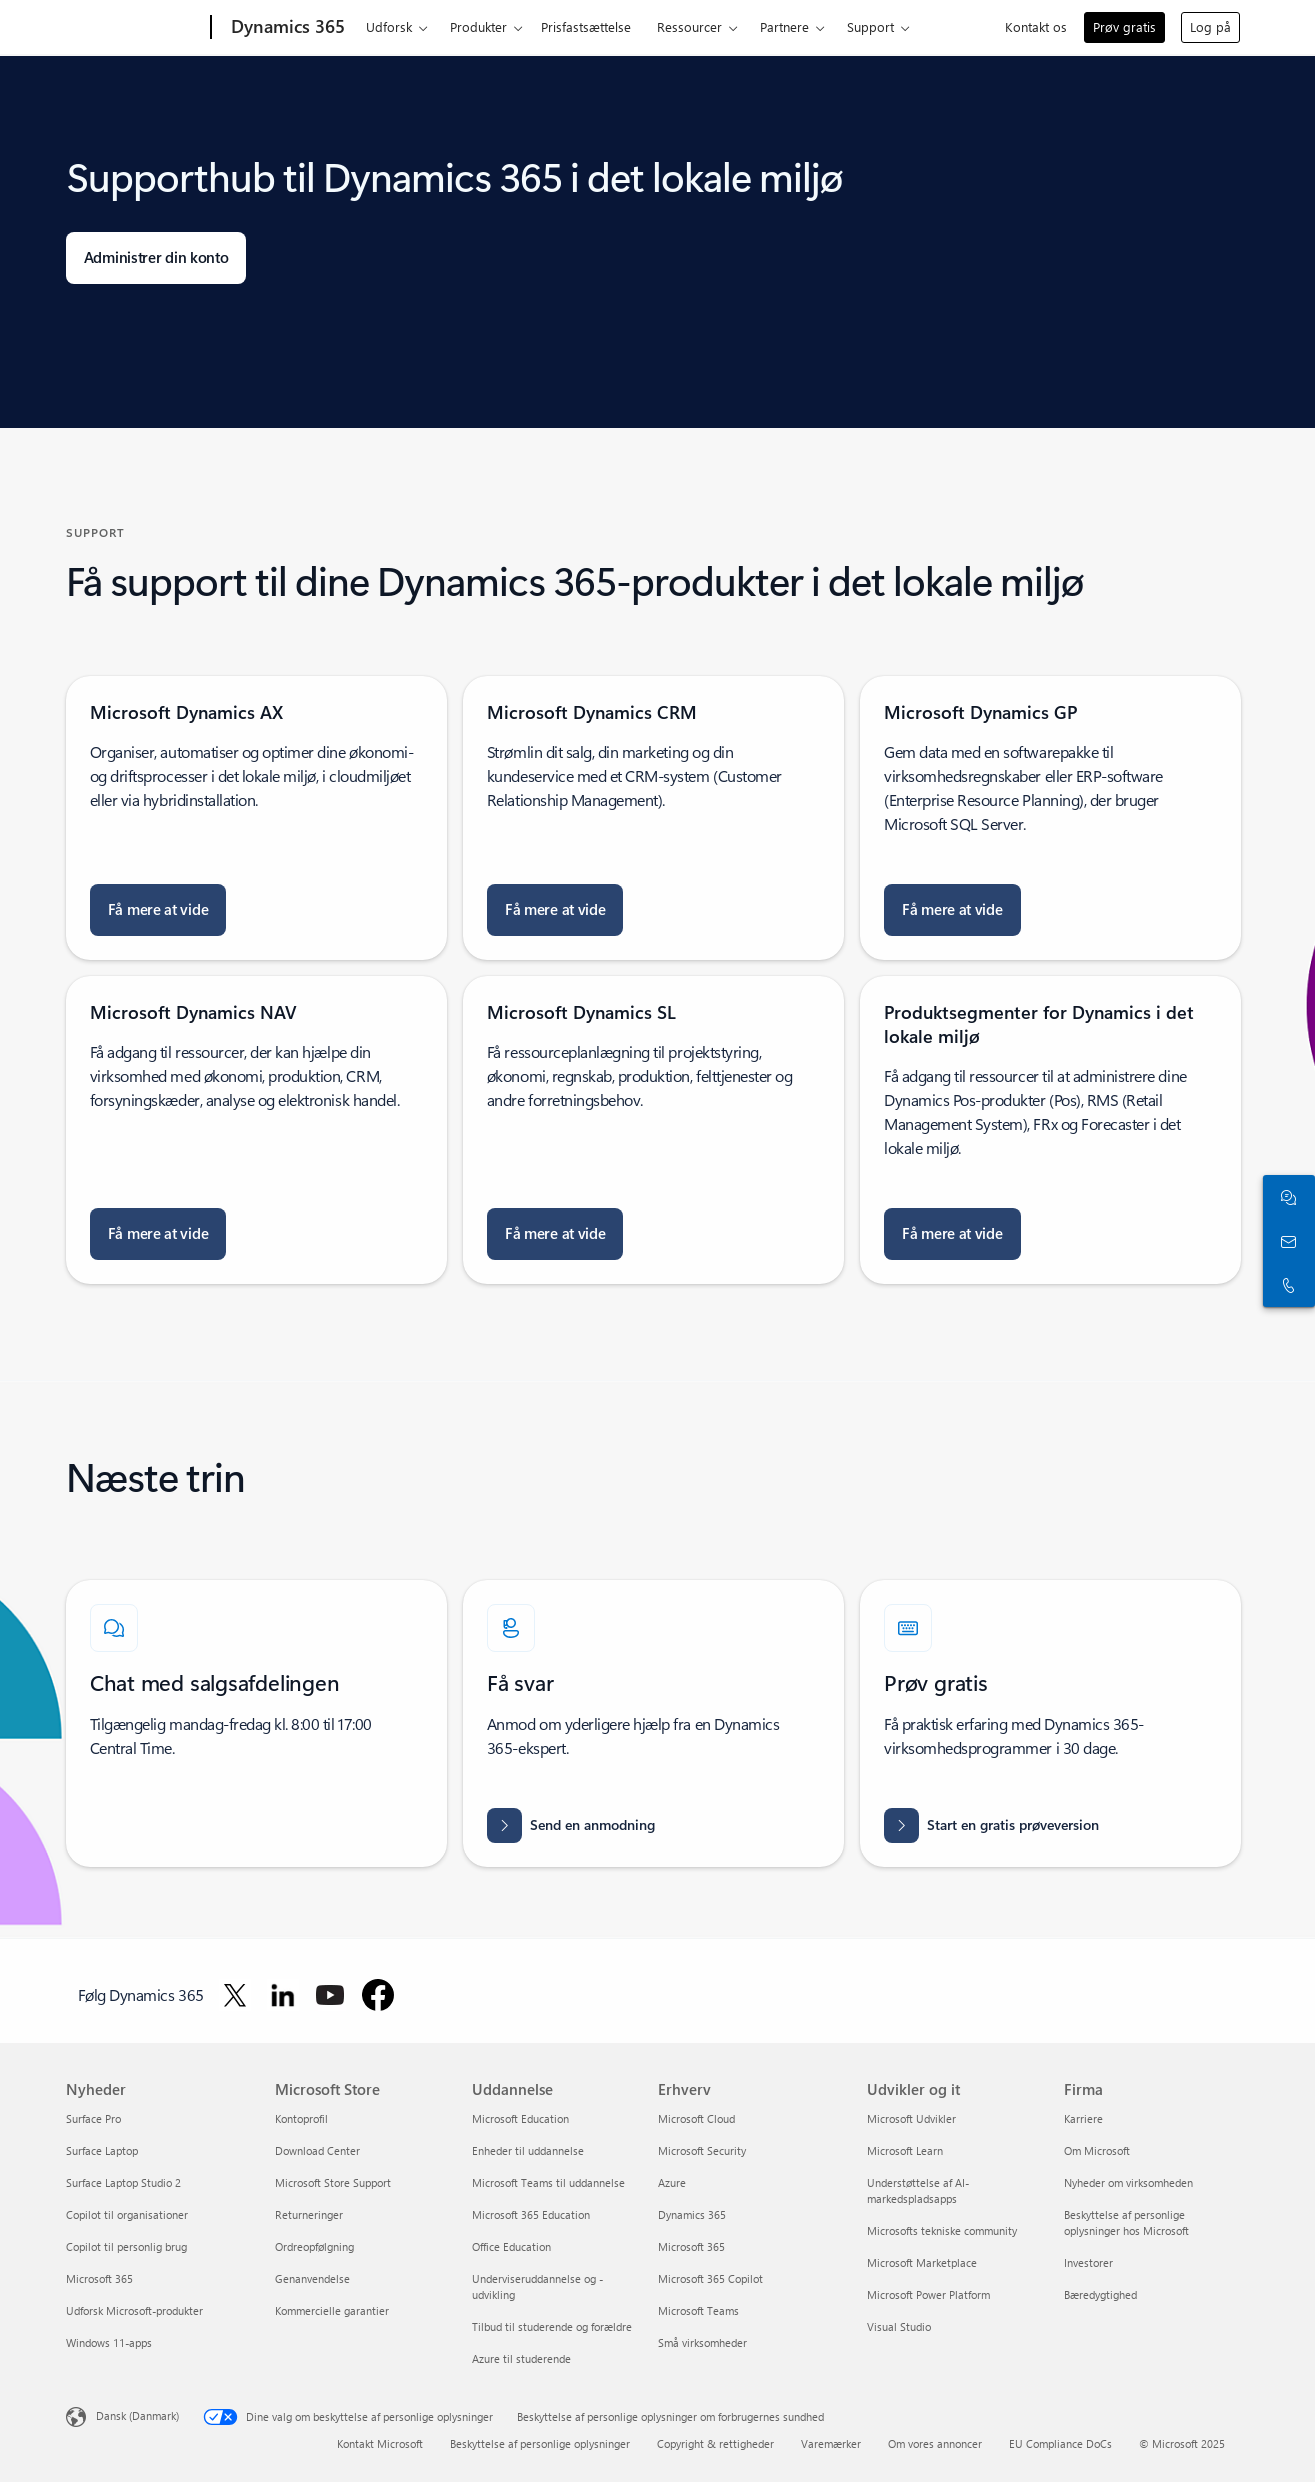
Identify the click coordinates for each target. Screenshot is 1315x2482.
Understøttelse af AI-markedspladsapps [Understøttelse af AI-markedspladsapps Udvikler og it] (918, 2190)
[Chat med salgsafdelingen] (1285, 1197)
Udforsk (389, 26)
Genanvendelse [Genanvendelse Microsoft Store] (312, 2278)
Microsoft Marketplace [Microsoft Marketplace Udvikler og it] (922, 2262)
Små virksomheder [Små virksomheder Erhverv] (702, 2342)
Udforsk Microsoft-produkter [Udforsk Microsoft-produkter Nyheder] (134, 2310)
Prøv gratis (1124, 26)
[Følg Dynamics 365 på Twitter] (235, 1995)
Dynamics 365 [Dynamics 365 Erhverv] (692, 2214)
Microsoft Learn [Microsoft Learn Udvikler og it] (905, 2150)
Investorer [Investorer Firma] (1088, 2262)
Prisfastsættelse (586, 26)
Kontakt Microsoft (380, 2443)
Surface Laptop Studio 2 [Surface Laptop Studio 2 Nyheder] (123, 2182)
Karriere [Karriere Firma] (1083, 2118)
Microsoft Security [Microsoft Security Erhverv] (702, 2150)
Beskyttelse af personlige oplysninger (540, 2443)
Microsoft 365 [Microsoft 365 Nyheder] (99, 2278)
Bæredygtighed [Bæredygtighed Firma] (1100, 2294)
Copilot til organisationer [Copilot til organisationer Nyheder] (127, 2214)
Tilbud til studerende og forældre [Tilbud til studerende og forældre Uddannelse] (552, 2326)
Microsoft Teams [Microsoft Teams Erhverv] (698, 2310)
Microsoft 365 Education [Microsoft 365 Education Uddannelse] (531, 2214)
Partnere (784, 26)
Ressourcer (689, 26)
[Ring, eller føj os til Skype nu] (1285, 1285)
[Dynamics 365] (286, 28)
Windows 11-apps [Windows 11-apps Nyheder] (109, 2342)
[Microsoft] (134, 28)
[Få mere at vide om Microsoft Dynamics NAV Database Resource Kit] (158, 1234)
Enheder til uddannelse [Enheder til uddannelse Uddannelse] (528, 2150)
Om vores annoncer (935, 2443)
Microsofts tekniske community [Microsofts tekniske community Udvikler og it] (942, 2230)
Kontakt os (1036, 26)
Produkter (478, 26)
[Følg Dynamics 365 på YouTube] (330, 1995)
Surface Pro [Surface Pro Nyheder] (93, 2118)
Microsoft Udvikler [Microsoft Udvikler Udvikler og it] (911, 2118)
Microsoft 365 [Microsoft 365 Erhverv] (691, 2246)
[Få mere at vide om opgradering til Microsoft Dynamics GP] (952, 910)
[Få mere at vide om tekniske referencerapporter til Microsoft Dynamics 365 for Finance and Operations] (952, 1234)
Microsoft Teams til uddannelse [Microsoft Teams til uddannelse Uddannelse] (548, 2182)
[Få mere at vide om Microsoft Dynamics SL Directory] (555, 1234)
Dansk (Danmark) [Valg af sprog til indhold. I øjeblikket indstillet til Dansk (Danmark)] (137, 2415)
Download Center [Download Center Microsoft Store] (317, 2150)
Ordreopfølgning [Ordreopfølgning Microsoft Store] (314, 2246)
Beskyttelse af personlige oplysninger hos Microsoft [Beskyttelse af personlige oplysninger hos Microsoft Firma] (1126, 2222)
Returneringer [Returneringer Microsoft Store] (309, 2214)
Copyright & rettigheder (715, 2443)
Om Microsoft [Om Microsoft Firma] (1097, 2150)
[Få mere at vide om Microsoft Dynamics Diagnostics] (555, 910)
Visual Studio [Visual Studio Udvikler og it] (899, 2326)
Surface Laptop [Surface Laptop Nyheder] (102, 2150)
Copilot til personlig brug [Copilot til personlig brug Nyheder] (126, 2246)
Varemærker (831, 2443)
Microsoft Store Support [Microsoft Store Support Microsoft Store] (333, 2182)
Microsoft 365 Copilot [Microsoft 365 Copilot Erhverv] (710, 2278)
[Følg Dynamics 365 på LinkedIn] (283, 1995)
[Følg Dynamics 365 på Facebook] (378, 1995)
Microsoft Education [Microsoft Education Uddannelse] (520, 2118)
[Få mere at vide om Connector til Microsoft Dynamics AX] (158, 910)
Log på (1210, 26)
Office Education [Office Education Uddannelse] (511, 2246)
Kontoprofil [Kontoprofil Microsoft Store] (301, 2118)
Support (870, 26)
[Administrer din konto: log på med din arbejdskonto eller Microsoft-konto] (156, 258)
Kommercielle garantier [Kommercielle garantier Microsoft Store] (332, 2310)
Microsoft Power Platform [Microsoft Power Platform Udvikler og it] (928, 2294)
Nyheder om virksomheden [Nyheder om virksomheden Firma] (1128, 2182)
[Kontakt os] (1285, 1241)
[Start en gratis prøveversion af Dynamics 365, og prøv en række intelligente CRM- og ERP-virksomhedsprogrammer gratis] (991, 1825)
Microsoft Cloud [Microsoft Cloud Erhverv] (696, 2118)
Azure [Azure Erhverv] (672, 2182)
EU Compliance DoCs (1060, 2443)
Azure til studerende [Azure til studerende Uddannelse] (521, 2358)
